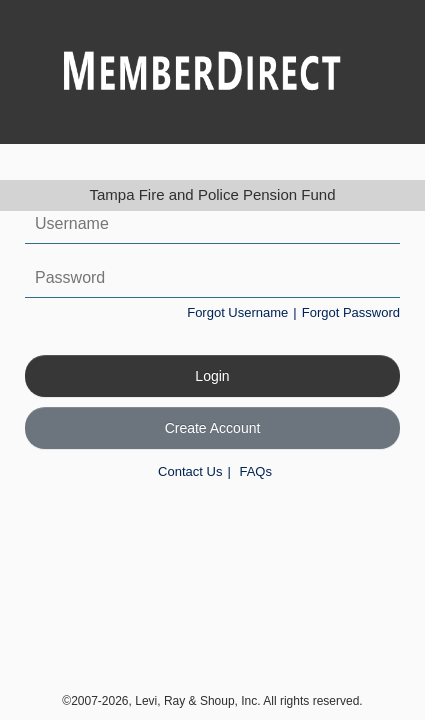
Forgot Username (237, 312)
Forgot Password (351, 312)
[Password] (212, 278)
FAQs (255, 471)
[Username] (212, 224)
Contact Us (190, 471)
